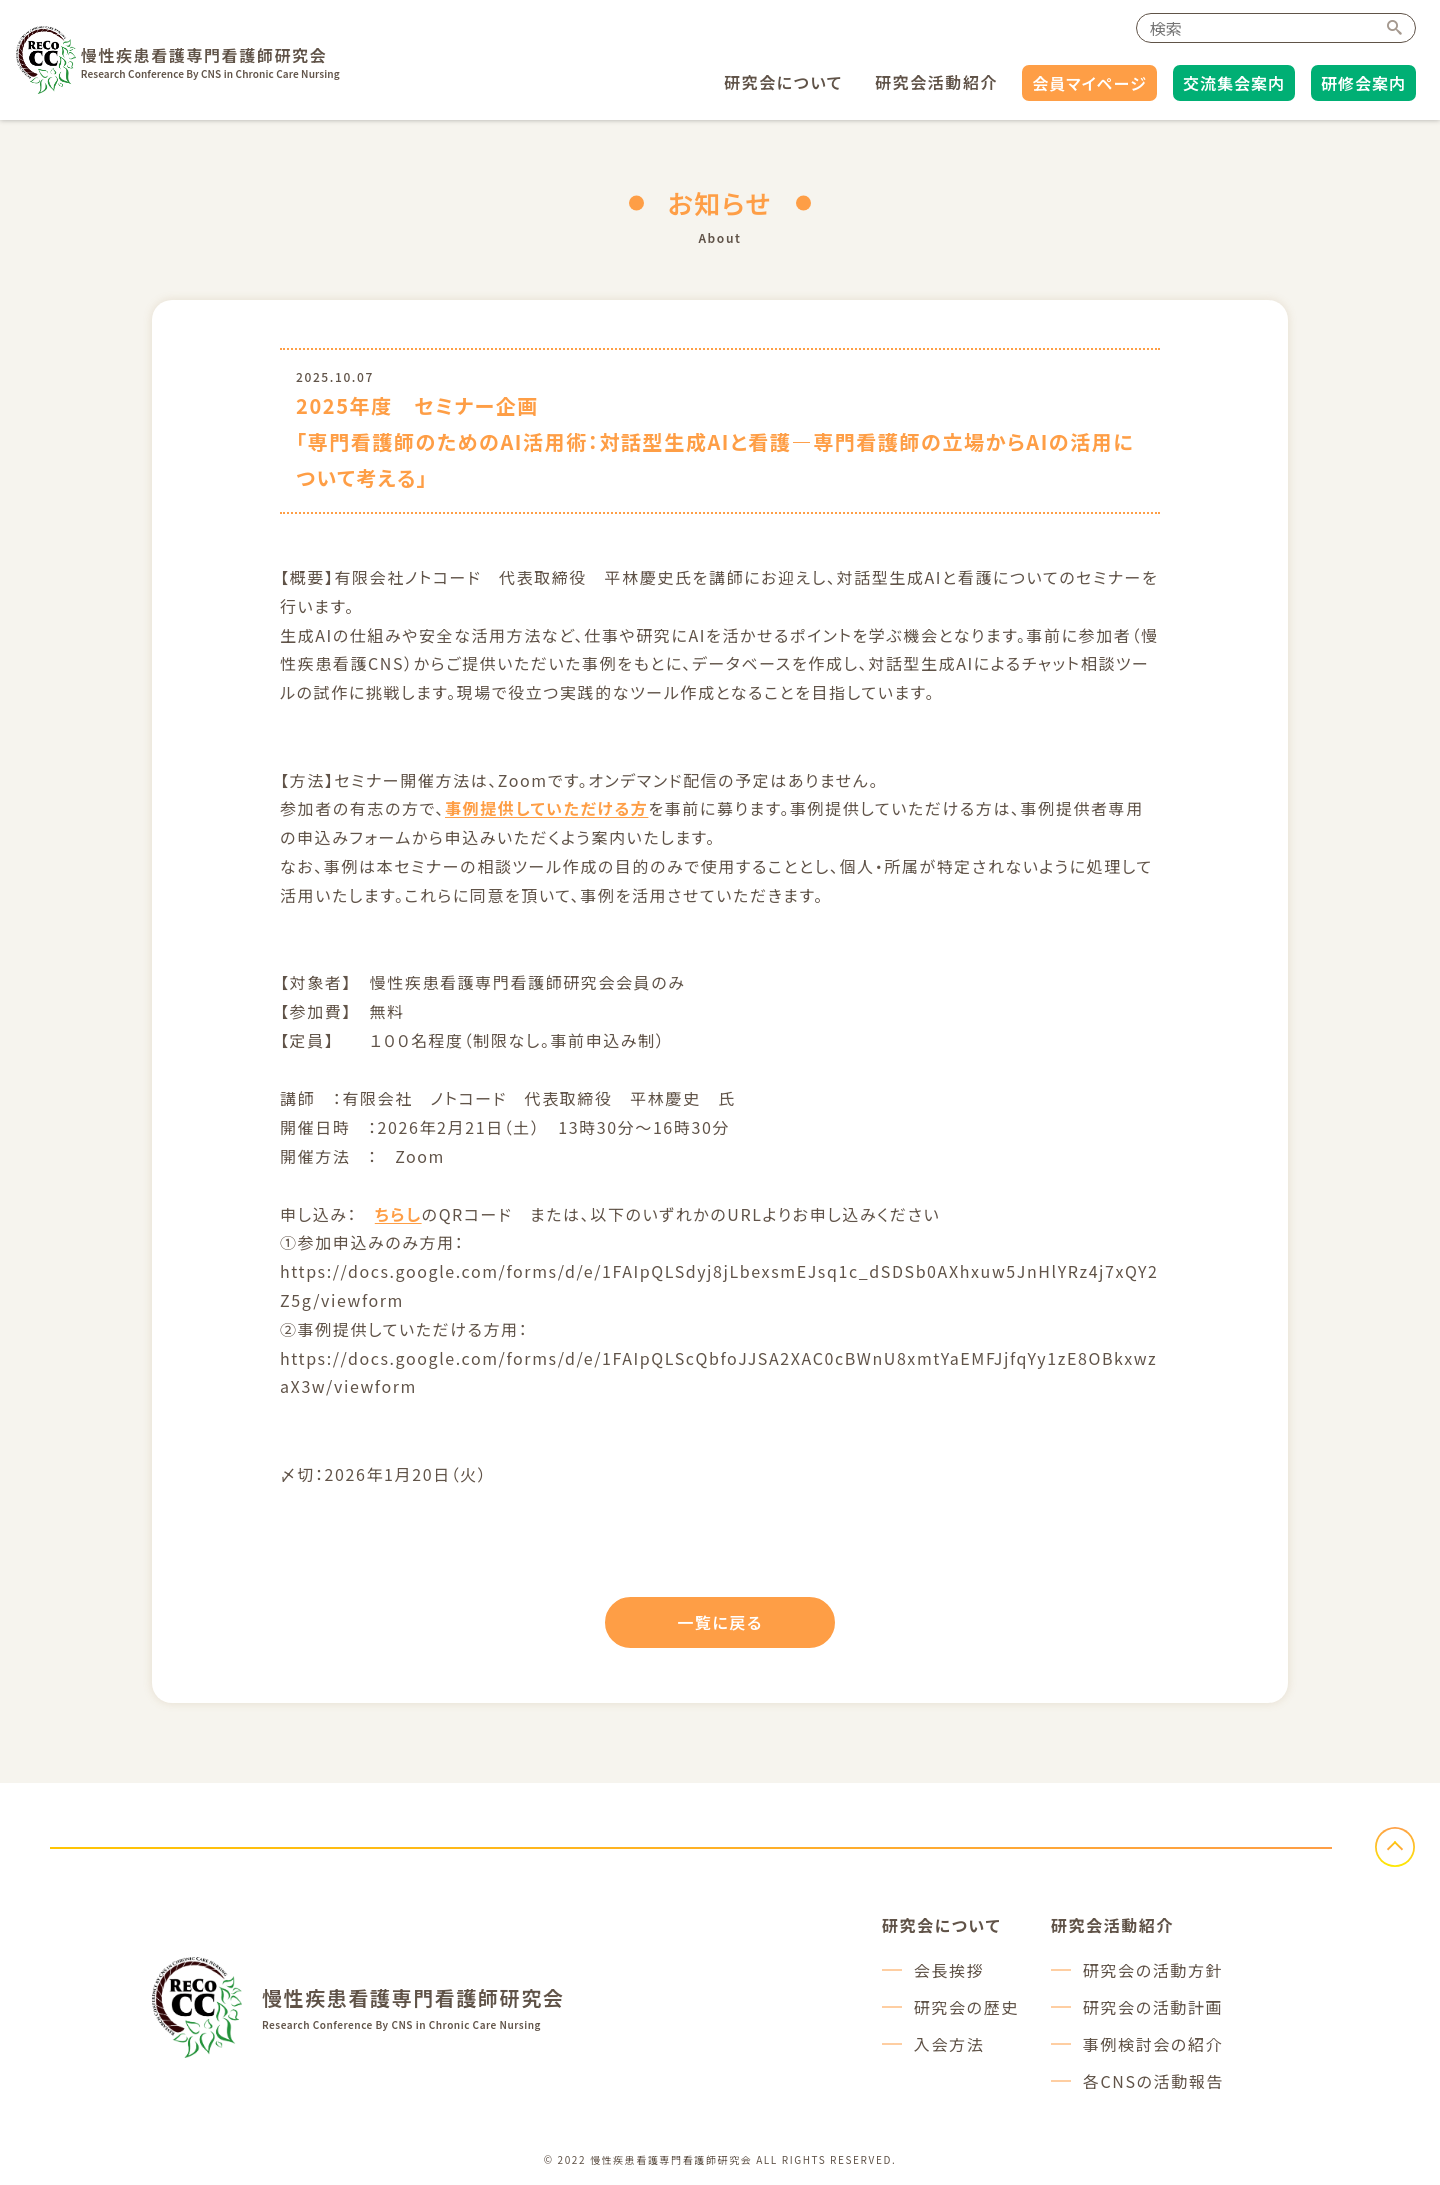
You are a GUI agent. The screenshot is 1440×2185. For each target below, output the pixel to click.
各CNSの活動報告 (1153, 2081)
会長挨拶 (949, 1970)
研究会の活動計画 (1153, 2007)
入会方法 (949, 2044)
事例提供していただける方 (546, 808)
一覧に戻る (720, 1622)
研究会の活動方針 (1153, 1970)
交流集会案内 (1234, 83)
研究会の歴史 (966, 2007)
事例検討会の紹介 (1153, 2044)
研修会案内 (1363, 83)
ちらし (398, 1214)
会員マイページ (1089, 83)
